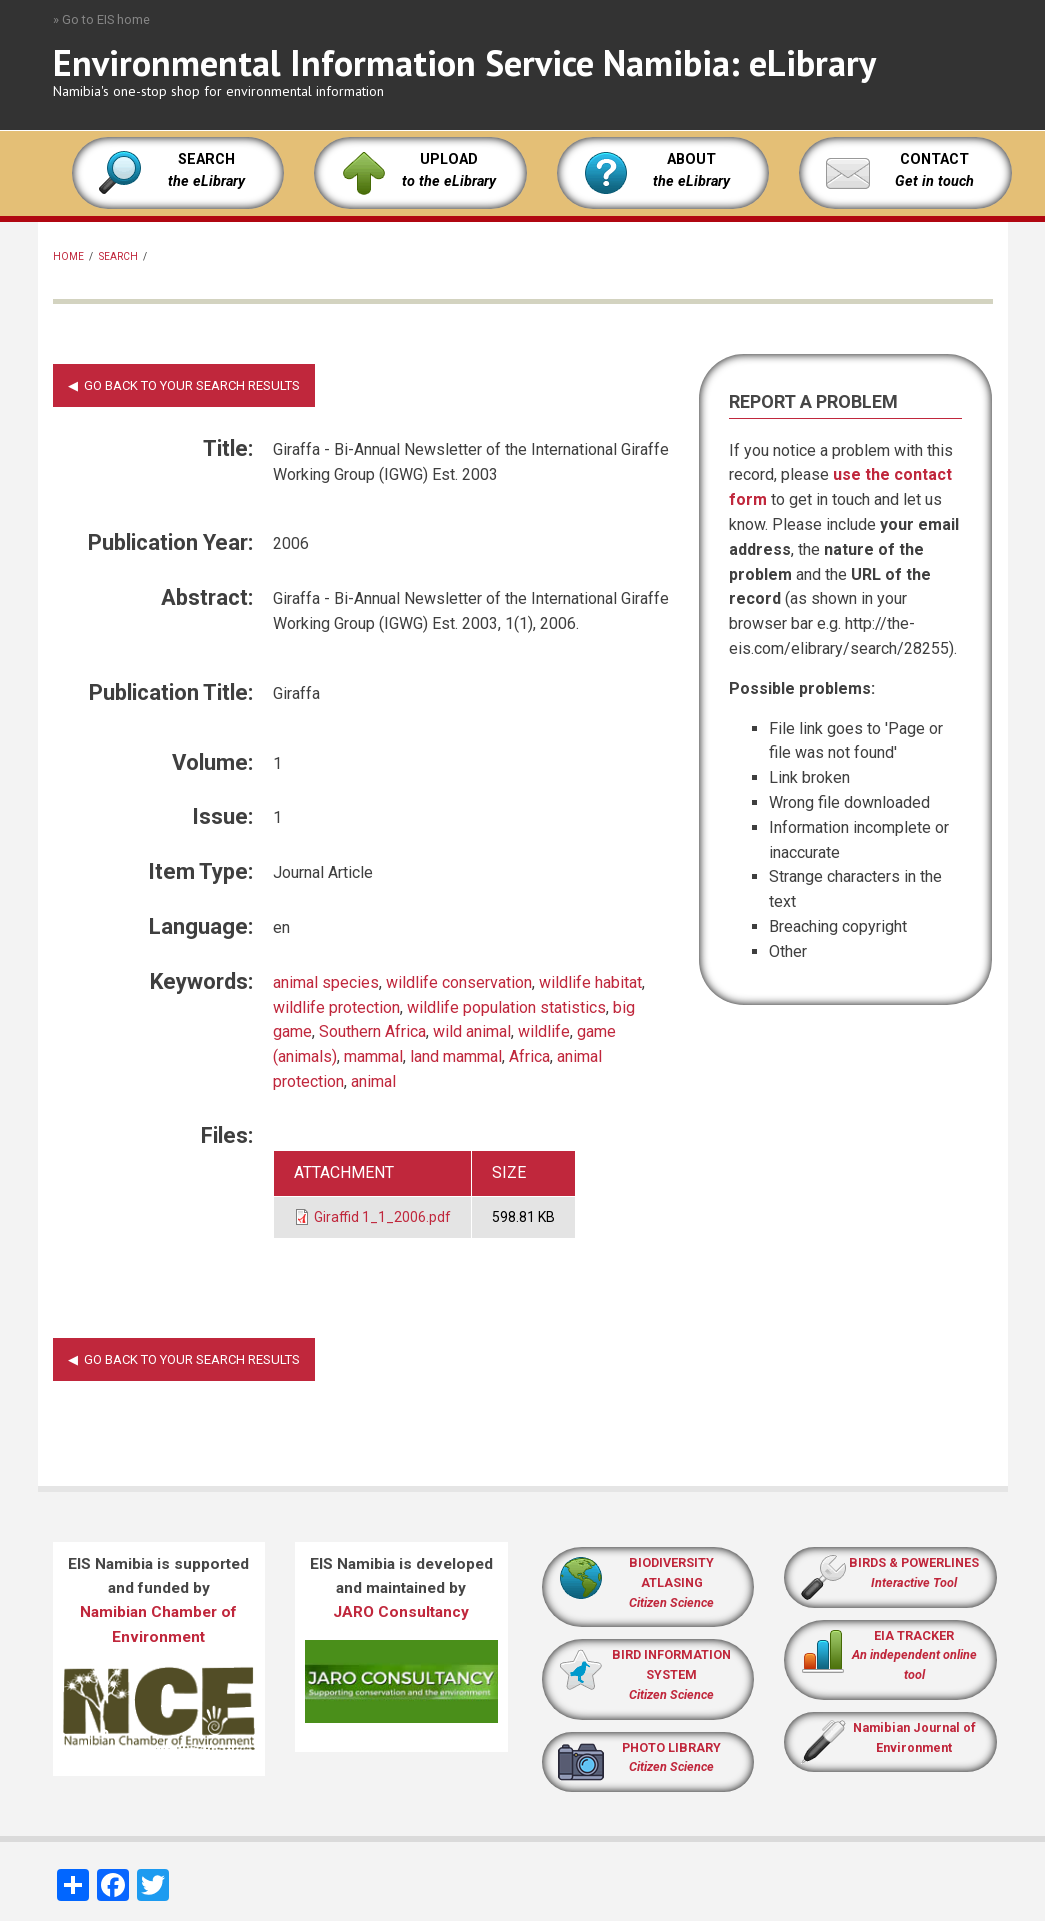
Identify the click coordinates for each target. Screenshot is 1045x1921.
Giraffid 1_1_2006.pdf (382, 1217)
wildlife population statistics (506, 1007)
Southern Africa (372, 1031)
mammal (373, 1056)
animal (373, 1081)
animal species (326, 982)
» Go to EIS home (101, 19)
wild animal (472, 1031)
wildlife (544, 1031)
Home (68, 256)
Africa (529, 1056)
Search (118, 256)
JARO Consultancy (401, 1612)
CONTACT (934, 159)
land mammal (456, 1056)
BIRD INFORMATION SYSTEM (671, 1674)
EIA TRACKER (914, 1635)
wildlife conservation (459, 982)
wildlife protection (336, 1007)
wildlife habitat (590, 982)
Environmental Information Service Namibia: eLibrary (464, 62)
